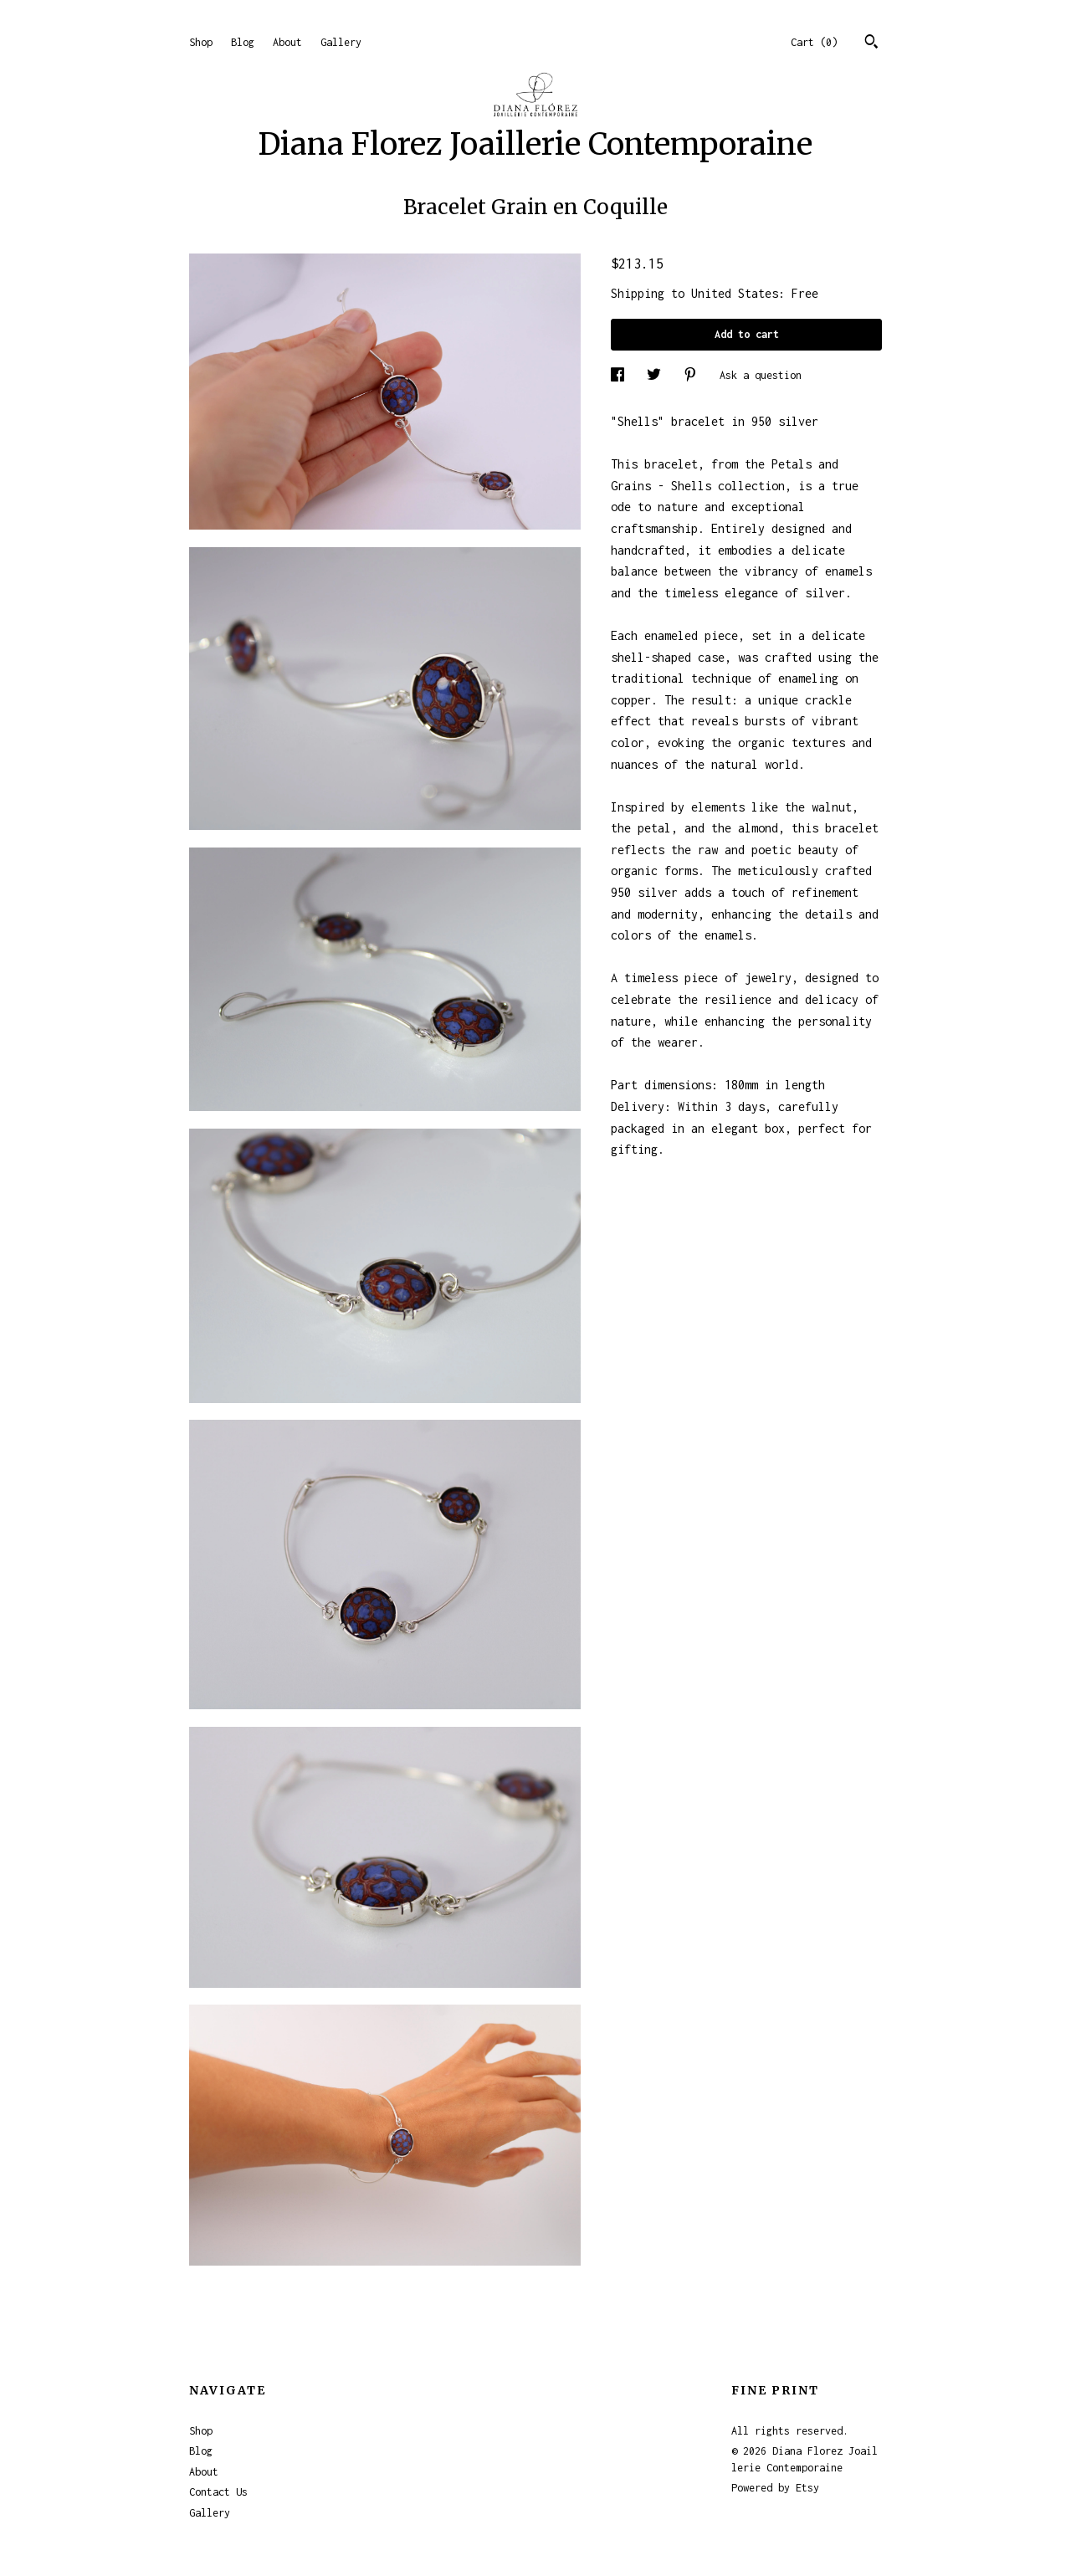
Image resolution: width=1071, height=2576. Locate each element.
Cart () (814, 42)
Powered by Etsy (775, 2487)
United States (734, 293)
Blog (242, 42)
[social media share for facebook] (620, 375)
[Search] (871, 43)
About (287, 42)
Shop (201, 42)
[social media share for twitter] (657, 375)
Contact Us (218, 2492)
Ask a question (761, 375)
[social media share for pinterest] (693, 375)
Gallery (340, 42)
